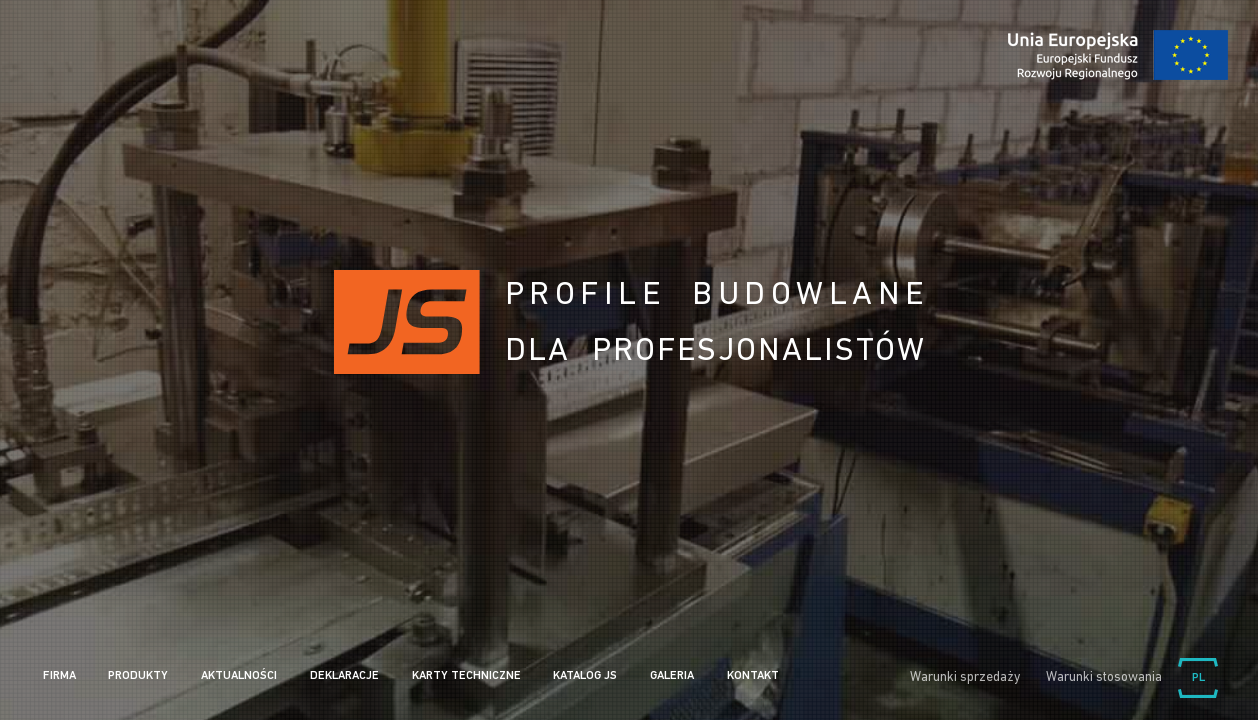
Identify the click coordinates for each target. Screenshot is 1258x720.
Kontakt (753, 676)
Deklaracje (344, 676)
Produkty (138, 676)
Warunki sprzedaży (965, 677)
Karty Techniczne (466, 676)
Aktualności (239, 676)
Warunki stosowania (1104, 677)
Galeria (672, 676)
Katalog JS (585, 676)
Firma (59, 676)
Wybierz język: (1198, 678)
